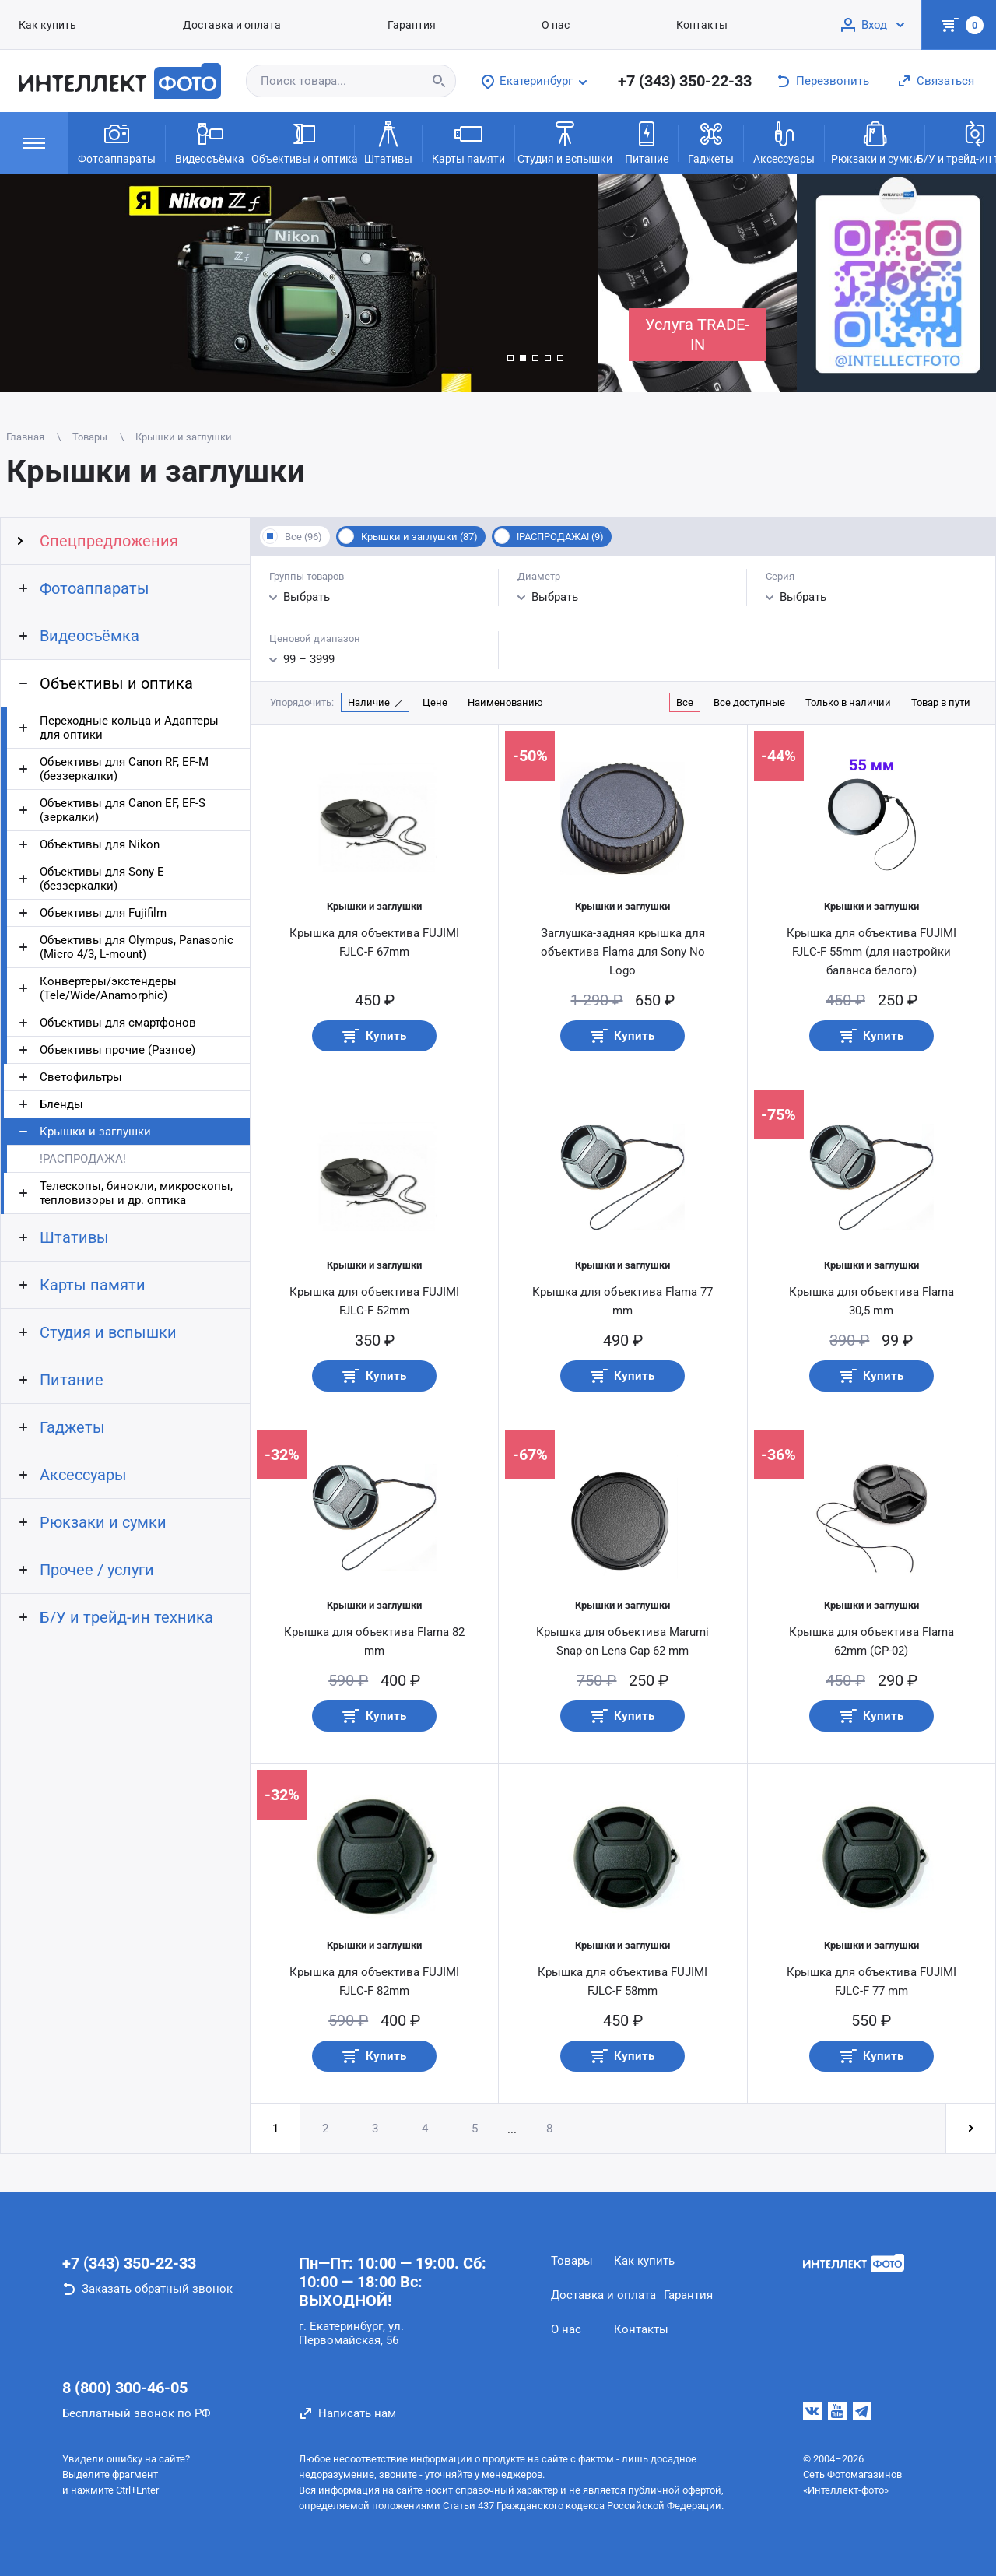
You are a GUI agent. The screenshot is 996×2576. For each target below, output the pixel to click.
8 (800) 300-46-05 (125, 2387)
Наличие (369, 702)
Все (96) (303, 536)
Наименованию (505, 702)
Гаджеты (711, 141)
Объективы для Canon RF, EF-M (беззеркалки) (124, 769)
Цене (435, 702)
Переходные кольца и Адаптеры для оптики (129, 728)
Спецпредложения (109, 541)
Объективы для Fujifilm (103, 913)
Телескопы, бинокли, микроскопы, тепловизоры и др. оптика (136, 1193)
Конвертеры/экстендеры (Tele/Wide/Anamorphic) (108, 988)
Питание (646, 141)
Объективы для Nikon (100, 844)
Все (684, 702)
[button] (510, 358)
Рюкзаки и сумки (875, 141)
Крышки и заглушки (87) (419, 536)
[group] (299, 283)
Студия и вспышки (564, 141)
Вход (874, 25)
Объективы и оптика (304, 141)
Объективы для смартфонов (118, 1023)
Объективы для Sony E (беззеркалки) (102, 879)
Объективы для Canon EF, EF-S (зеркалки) (122, 810)
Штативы (388, 141)
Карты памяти (468, 141)
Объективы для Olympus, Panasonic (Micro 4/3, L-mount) (136, 947)
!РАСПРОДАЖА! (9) (560, 536)
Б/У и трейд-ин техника (126, 1617)
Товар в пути (940, 702)
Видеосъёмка (209, 141)
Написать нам (357, 2413)
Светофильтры (81, 1077)
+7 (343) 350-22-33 (685, 81)
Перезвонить (832, 81)
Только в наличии (848, 702)
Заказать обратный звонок (157, 2289)
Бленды (61, 1104)
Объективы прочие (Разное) (117, 1050)
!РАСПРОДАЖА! (83, 1159)
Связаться (945, 81)
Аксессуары (784, 141)
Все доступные (749, 702)
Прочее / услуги (97, 1569)
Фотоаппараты (117, 141)
